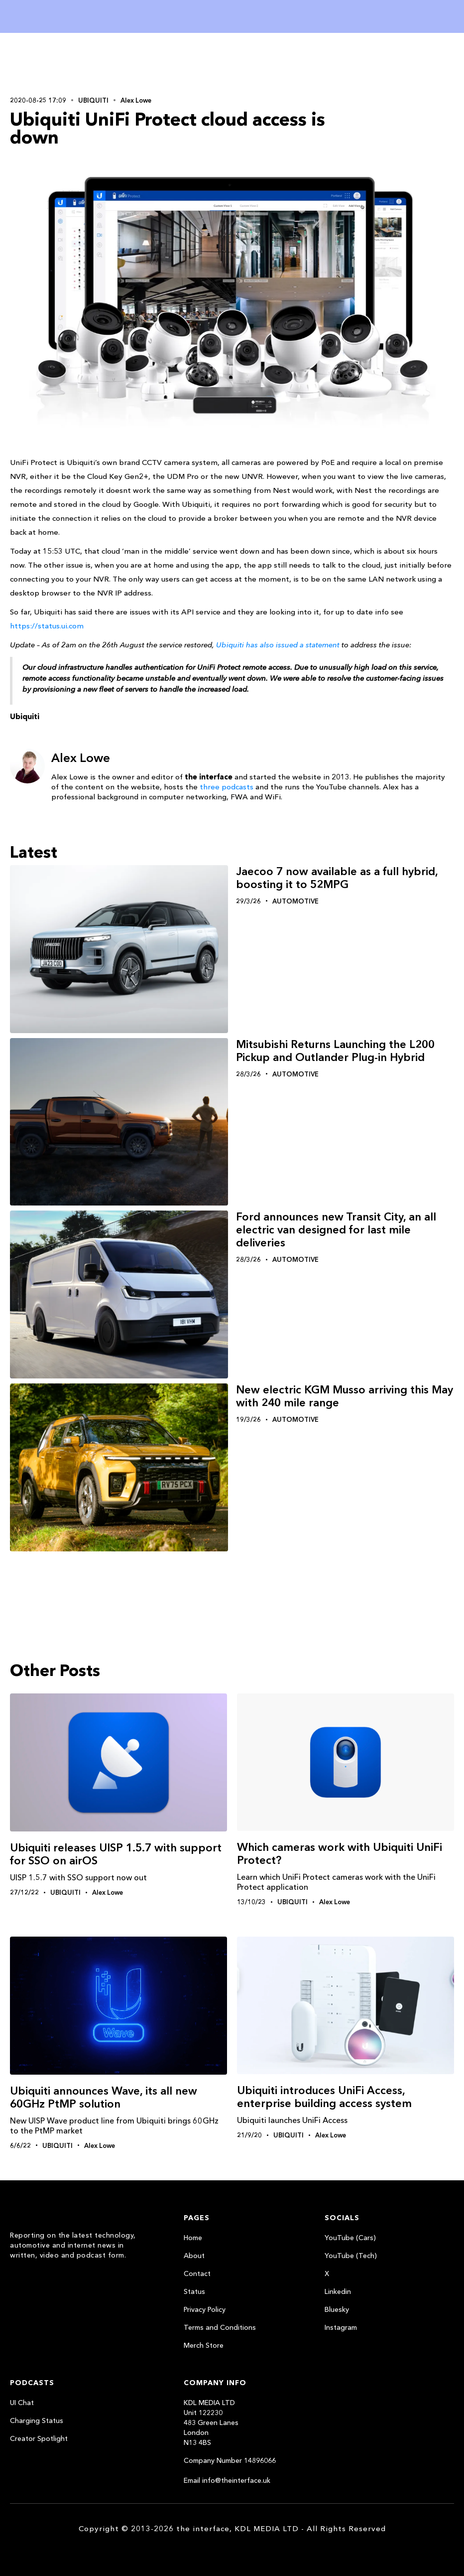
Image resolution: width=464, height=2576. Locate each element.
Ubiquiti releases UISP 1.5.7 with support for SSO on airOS (116, 1854)
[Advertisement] (74, 63)
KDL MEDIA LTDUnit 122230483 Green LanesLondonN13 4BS (211, 2422)
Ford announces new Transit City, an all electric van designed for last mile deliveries (336, 1229)
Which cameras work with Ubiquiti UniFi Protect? (339, 1853)
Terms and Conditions (220, 2327)
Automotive (295, 901)
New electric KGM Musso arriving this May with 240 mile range (344, 1396)
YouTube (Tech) (351, 2255)
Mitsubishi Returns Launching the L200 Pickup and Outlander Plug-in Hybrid (335, 1051)
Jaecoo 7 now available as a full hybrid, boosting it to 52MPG (337, 878)
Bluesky (337, 2309)
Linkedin (338, 2291)
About (194, 2255)
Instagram (341, 2327)
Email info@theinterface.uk (227, 2480)
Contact (197, 2273)
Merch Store (204, 2345)
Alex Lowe (135, 100)
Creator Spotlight (39, 2438)
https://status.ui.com (47, 625)
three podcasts (226, 786)
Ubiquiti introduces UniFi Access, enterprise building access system (324, 2097)
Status (194, 2291)
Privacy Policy (205, 2309)
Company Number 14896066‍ (230, 2460)
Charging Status (36, 2420)
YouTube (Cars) (350, 2237)
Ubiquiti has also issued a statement (278, 644)
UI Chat (22, 2402)
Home (193, 2237)
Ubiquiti (93, 100)
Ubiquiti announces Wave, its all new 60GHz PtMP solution (103, 2097)
